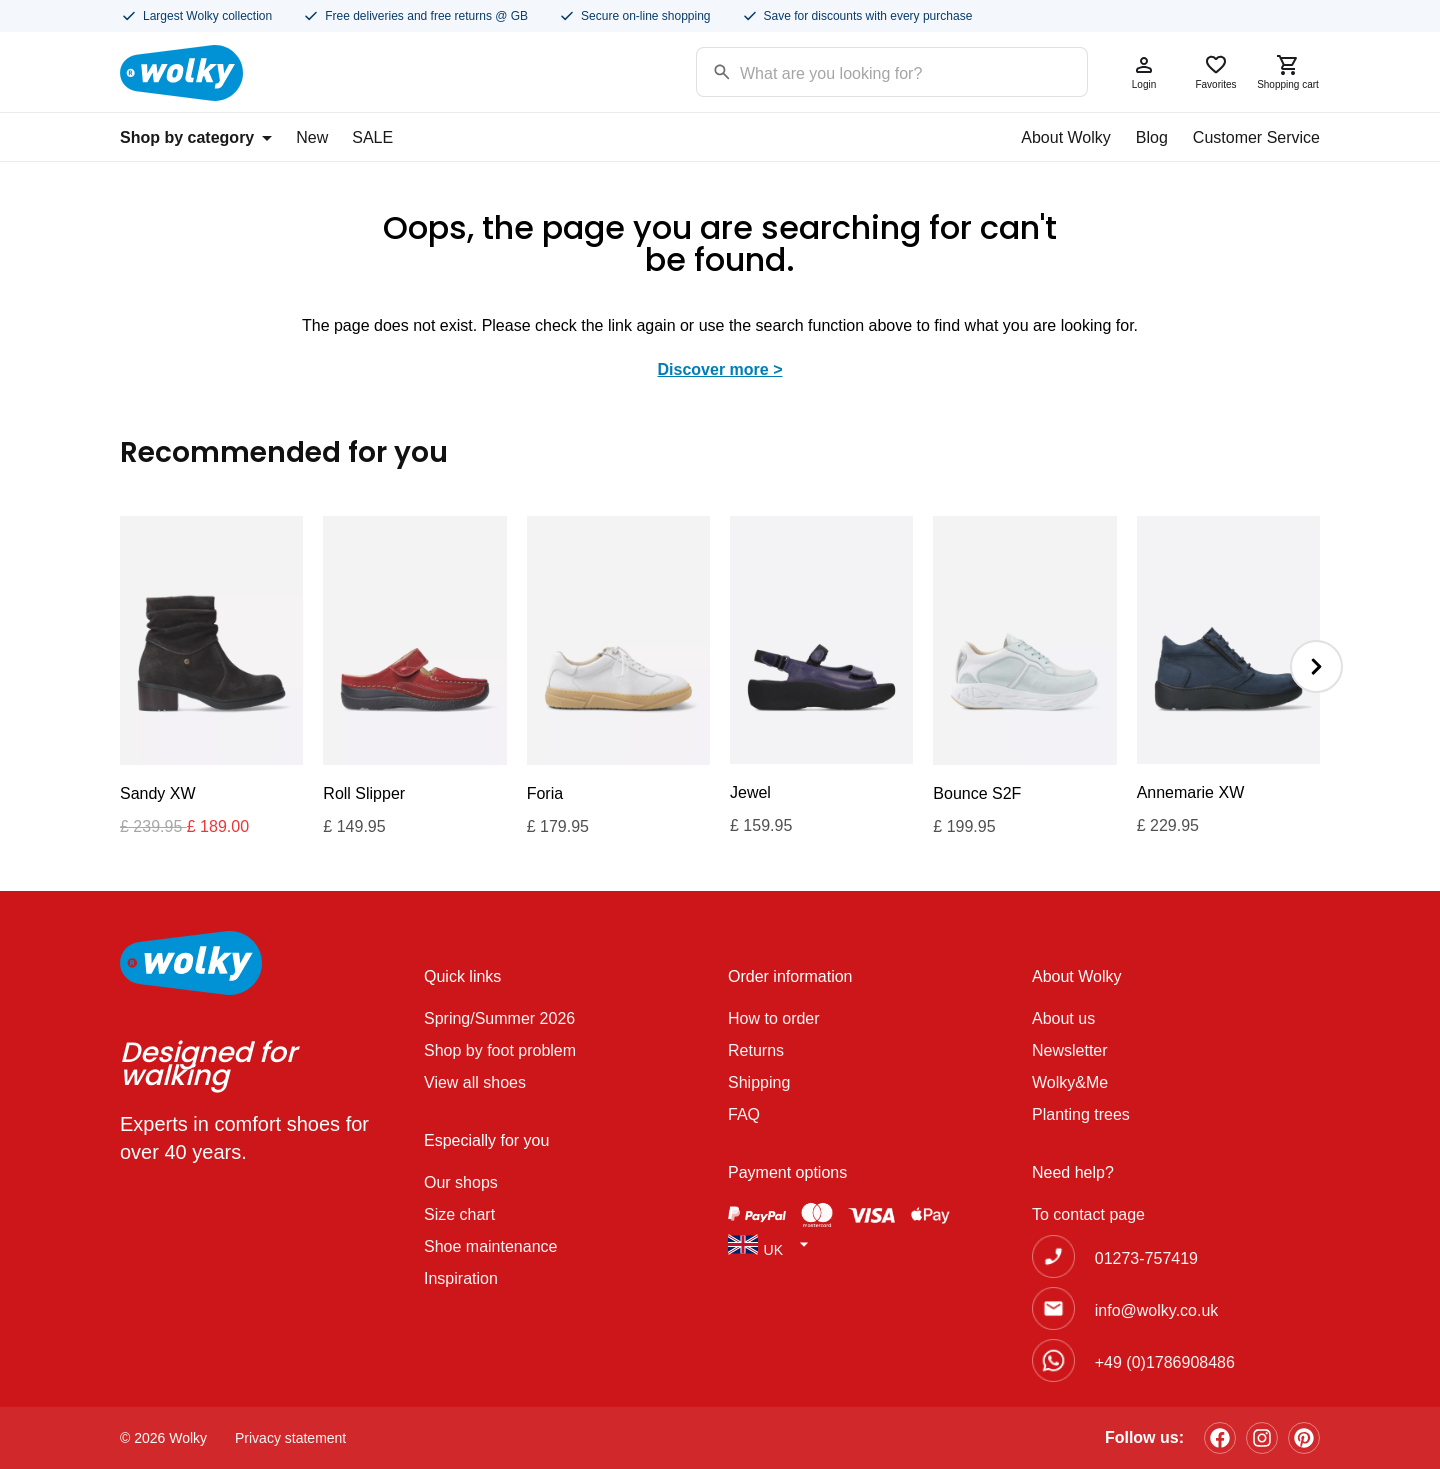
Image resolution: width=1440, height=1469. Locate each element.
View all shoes (475, 1082)
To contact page (1088, 1214)
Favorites (1216, 71)
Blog (1152, 137)
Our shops (461, 1182)
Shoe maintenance (490, 1246)
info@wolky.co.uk (1157, 1310)
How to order (774, 1018)
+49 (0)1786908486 (1165, 1362)
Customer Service (1256, 137)
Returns (756, 1050)
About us (1063, 1018)
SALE (372, 137)
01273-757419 (1146, 1258)
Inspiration (461, 1278)
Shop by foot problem (500, 1050)
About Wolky (1066, 137)
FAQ (744, 1114)
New (312, 137)
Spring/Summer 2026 (499, 1018)
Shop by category (196, 137)
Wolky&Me (1070, 1082)
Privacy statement (290, 1438)
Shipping (759, 1082)
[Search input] (866, 70)
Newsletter (1070, 1050)
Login (1144, 71)
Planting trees (1081, 1114)
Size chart (459, 1214)
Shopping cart (1288, 71)
